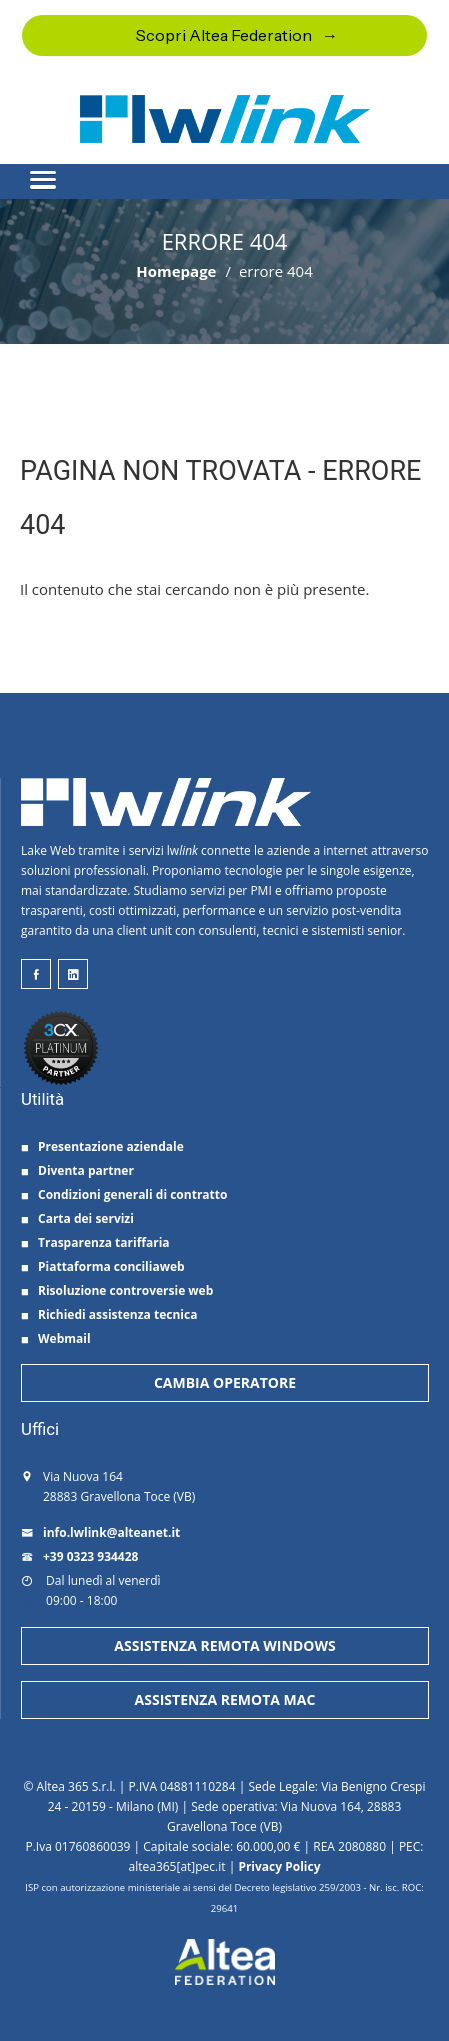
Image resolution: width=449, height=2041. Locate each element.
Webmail (56, 1338)
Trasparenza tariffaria (95, 1242)
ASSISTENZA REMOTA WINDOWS (224, 1645)
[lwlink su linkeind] (73, 974)
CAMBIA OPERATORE (225, 1382)
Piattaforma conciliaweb (103, 1266)
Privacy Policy (279, 1866)
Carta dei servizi (77, 1218)
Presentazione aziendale (102, 1146)
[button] (224, 171)
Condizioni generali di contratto (124, 1194)
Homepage (176, 271)
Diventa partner (77, 1170)
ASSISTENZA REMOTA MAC (225, 1699)
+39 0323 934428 (79, 1556)
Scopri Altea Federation (224, 35)
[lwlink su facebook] (36, 974)
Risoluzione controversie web (117, 1290)
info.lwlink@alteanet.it (100, 1532)
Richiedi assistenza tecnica (109, 1314)
